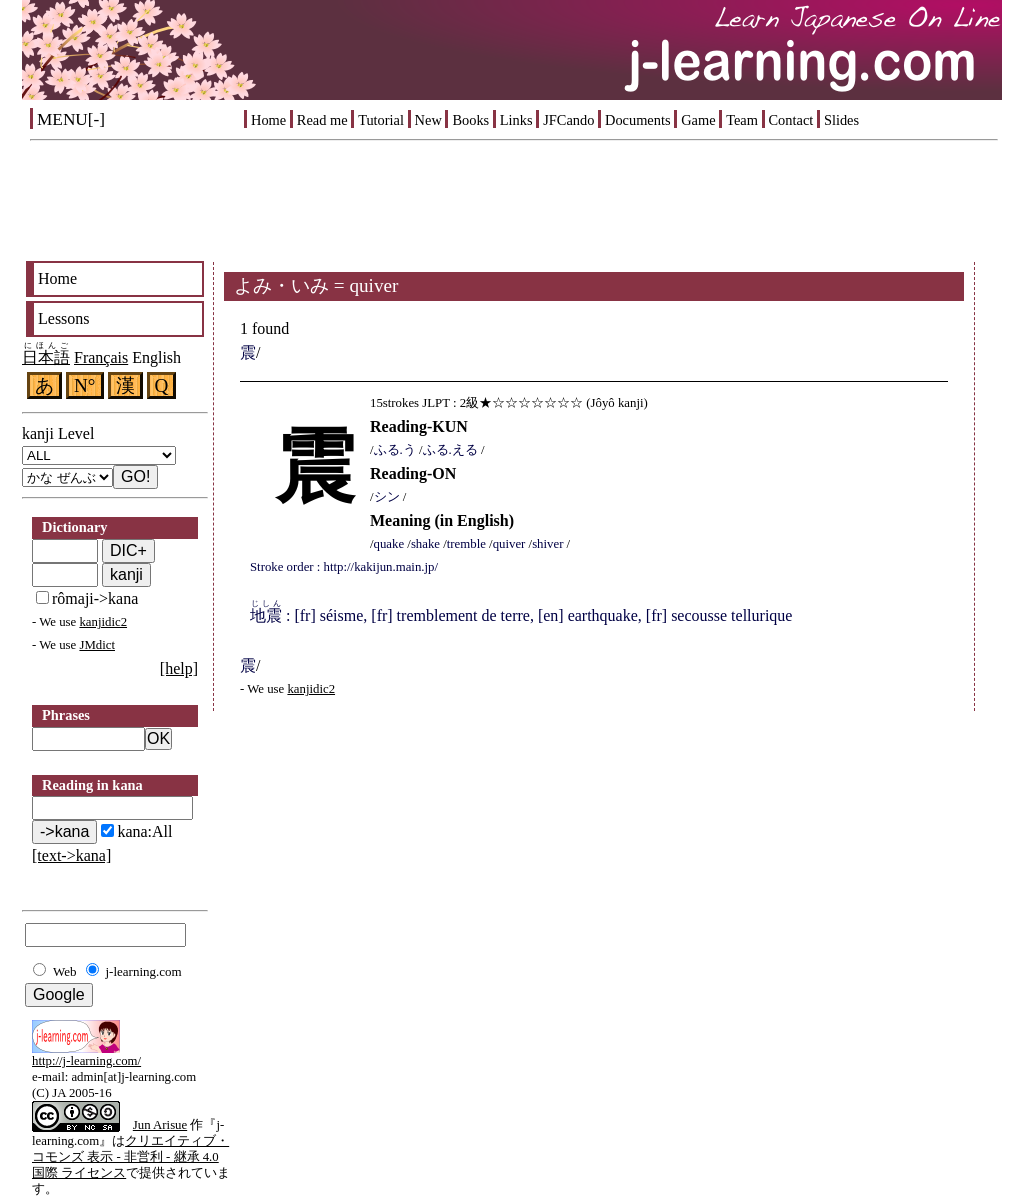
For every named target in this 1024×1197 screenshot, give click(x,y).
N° (85, 385)
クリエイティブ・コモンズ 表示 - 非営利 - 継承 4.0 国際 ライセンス (130, 1157)
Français (101, 357)
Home (268, 120)
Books (470, 120)
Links (516, 120)
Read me (322, 120)
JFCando (568, 120)
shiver (547, 544)
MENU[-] (71, 119)
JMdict (97, 645)
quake (389, 544)
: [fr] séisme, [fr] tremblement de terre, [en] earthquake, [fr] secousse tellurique (521, 615)
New (428, 120)
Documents (638, 120)
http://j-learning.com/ (86, 1061)
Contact (791, 120)
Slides (841, 120)
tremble (466, 544)
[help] (179, 668)
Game (698, 120)
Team (742, 120)
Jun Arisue (160, 1125)
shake (425, 544)
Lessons (64, 318)
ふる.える (450, 450)
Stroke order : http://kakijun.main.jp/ (344, 567)
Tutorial (381, 120)
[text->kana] (71, 855)
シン (387, 497)
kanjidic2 (103, 622)
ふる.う (395, 450)
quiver (509, 544)
